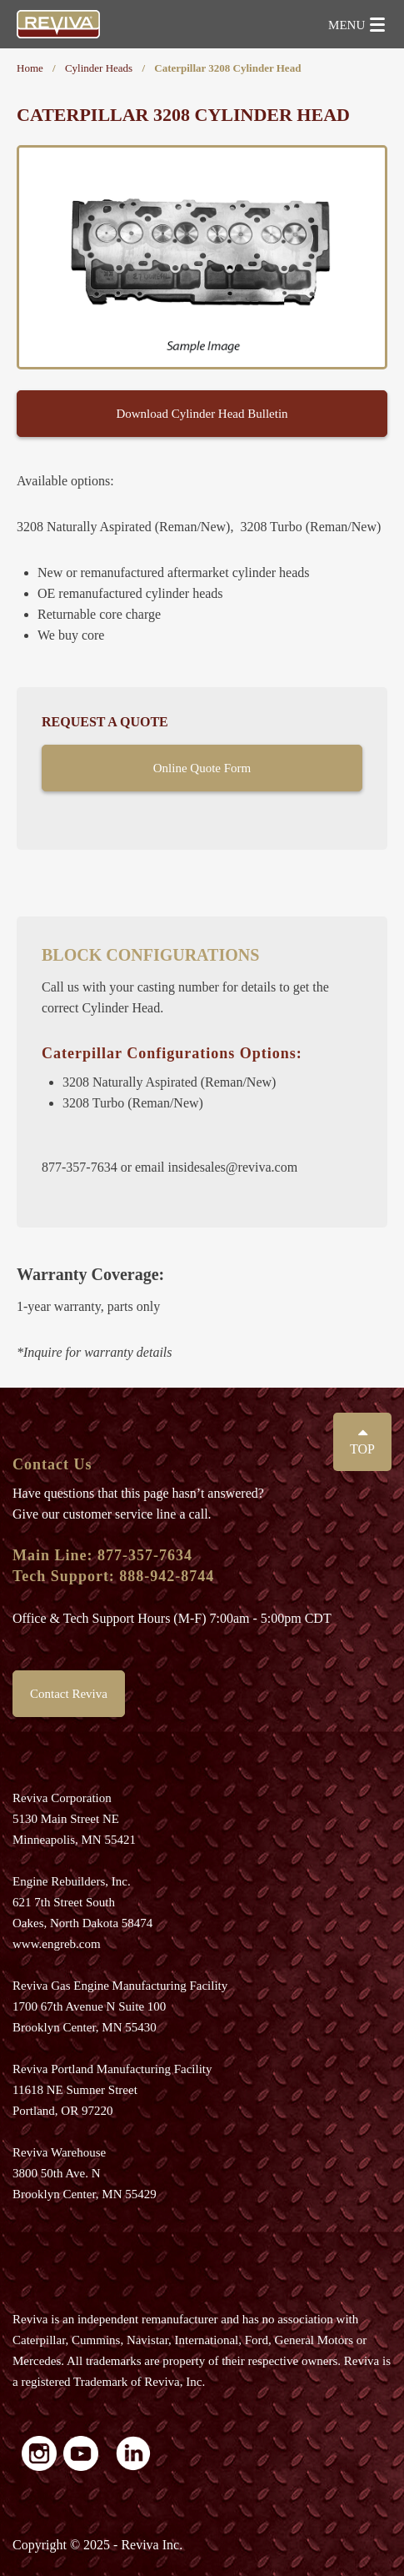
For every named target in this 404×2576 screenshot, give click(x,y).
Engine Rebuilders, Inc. (71, 1881)
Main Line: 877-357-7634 (102, 1555)
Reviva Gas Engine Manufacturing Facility (119, 1985)
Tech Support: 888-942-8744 (113, 1576)
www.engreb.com (56, 1944)
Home (30, 68)
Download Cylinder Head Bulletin (201, 413)
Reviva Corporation (62, 1798)
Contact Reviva (68, 1693)
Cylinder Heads (98, 68)
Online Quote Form (202, 768)
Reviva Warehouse (59, 2152)
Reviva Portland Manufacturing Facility (112, 2069)
